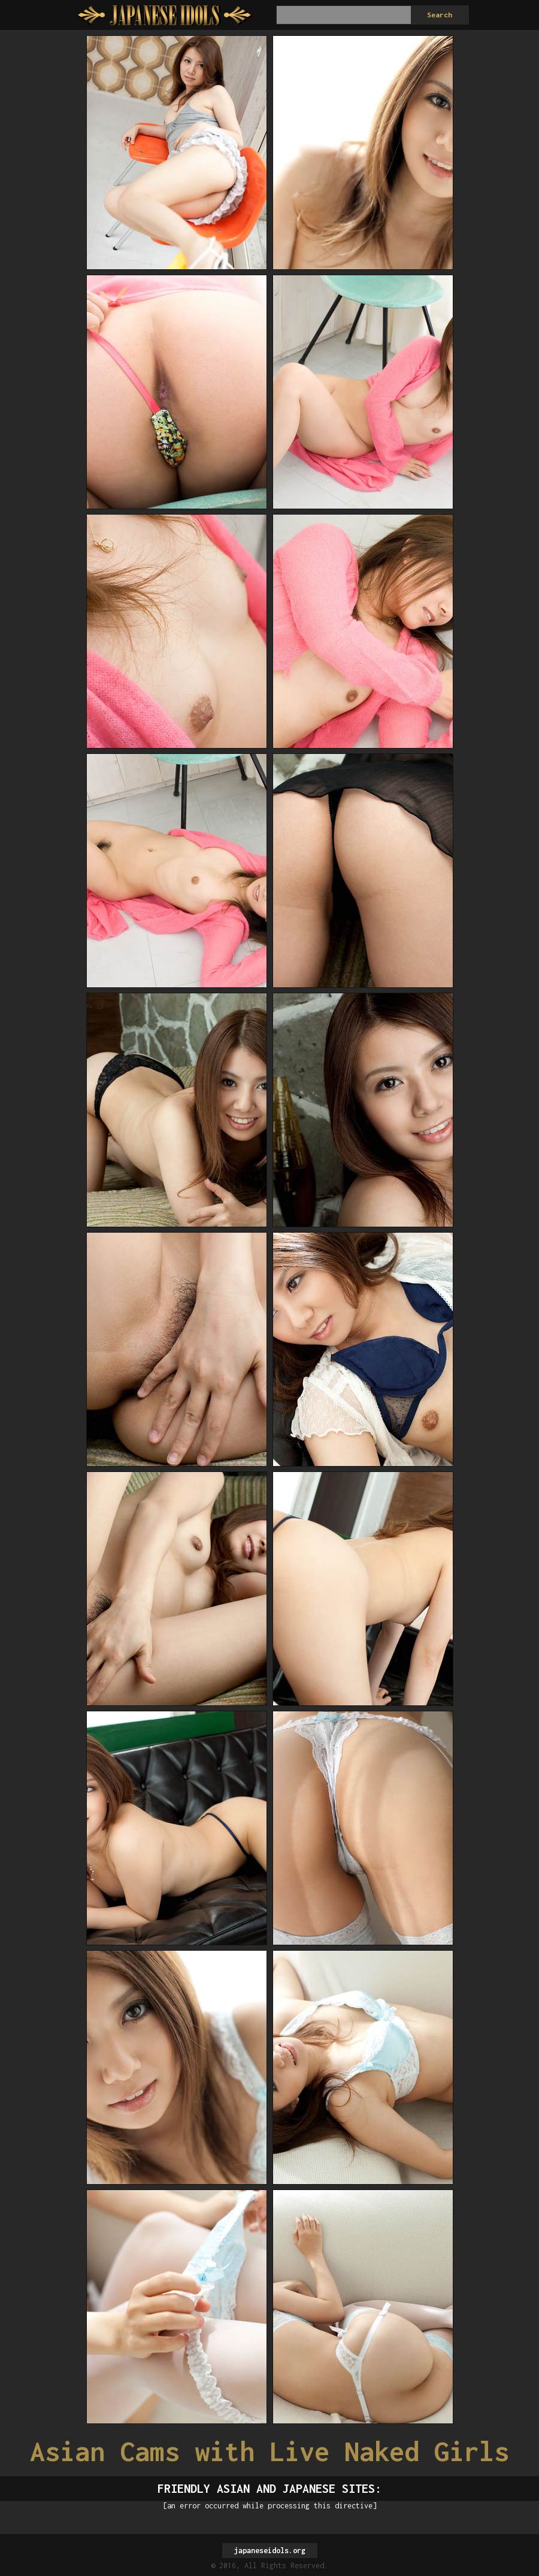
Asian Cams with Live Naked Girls (269, 2451)
